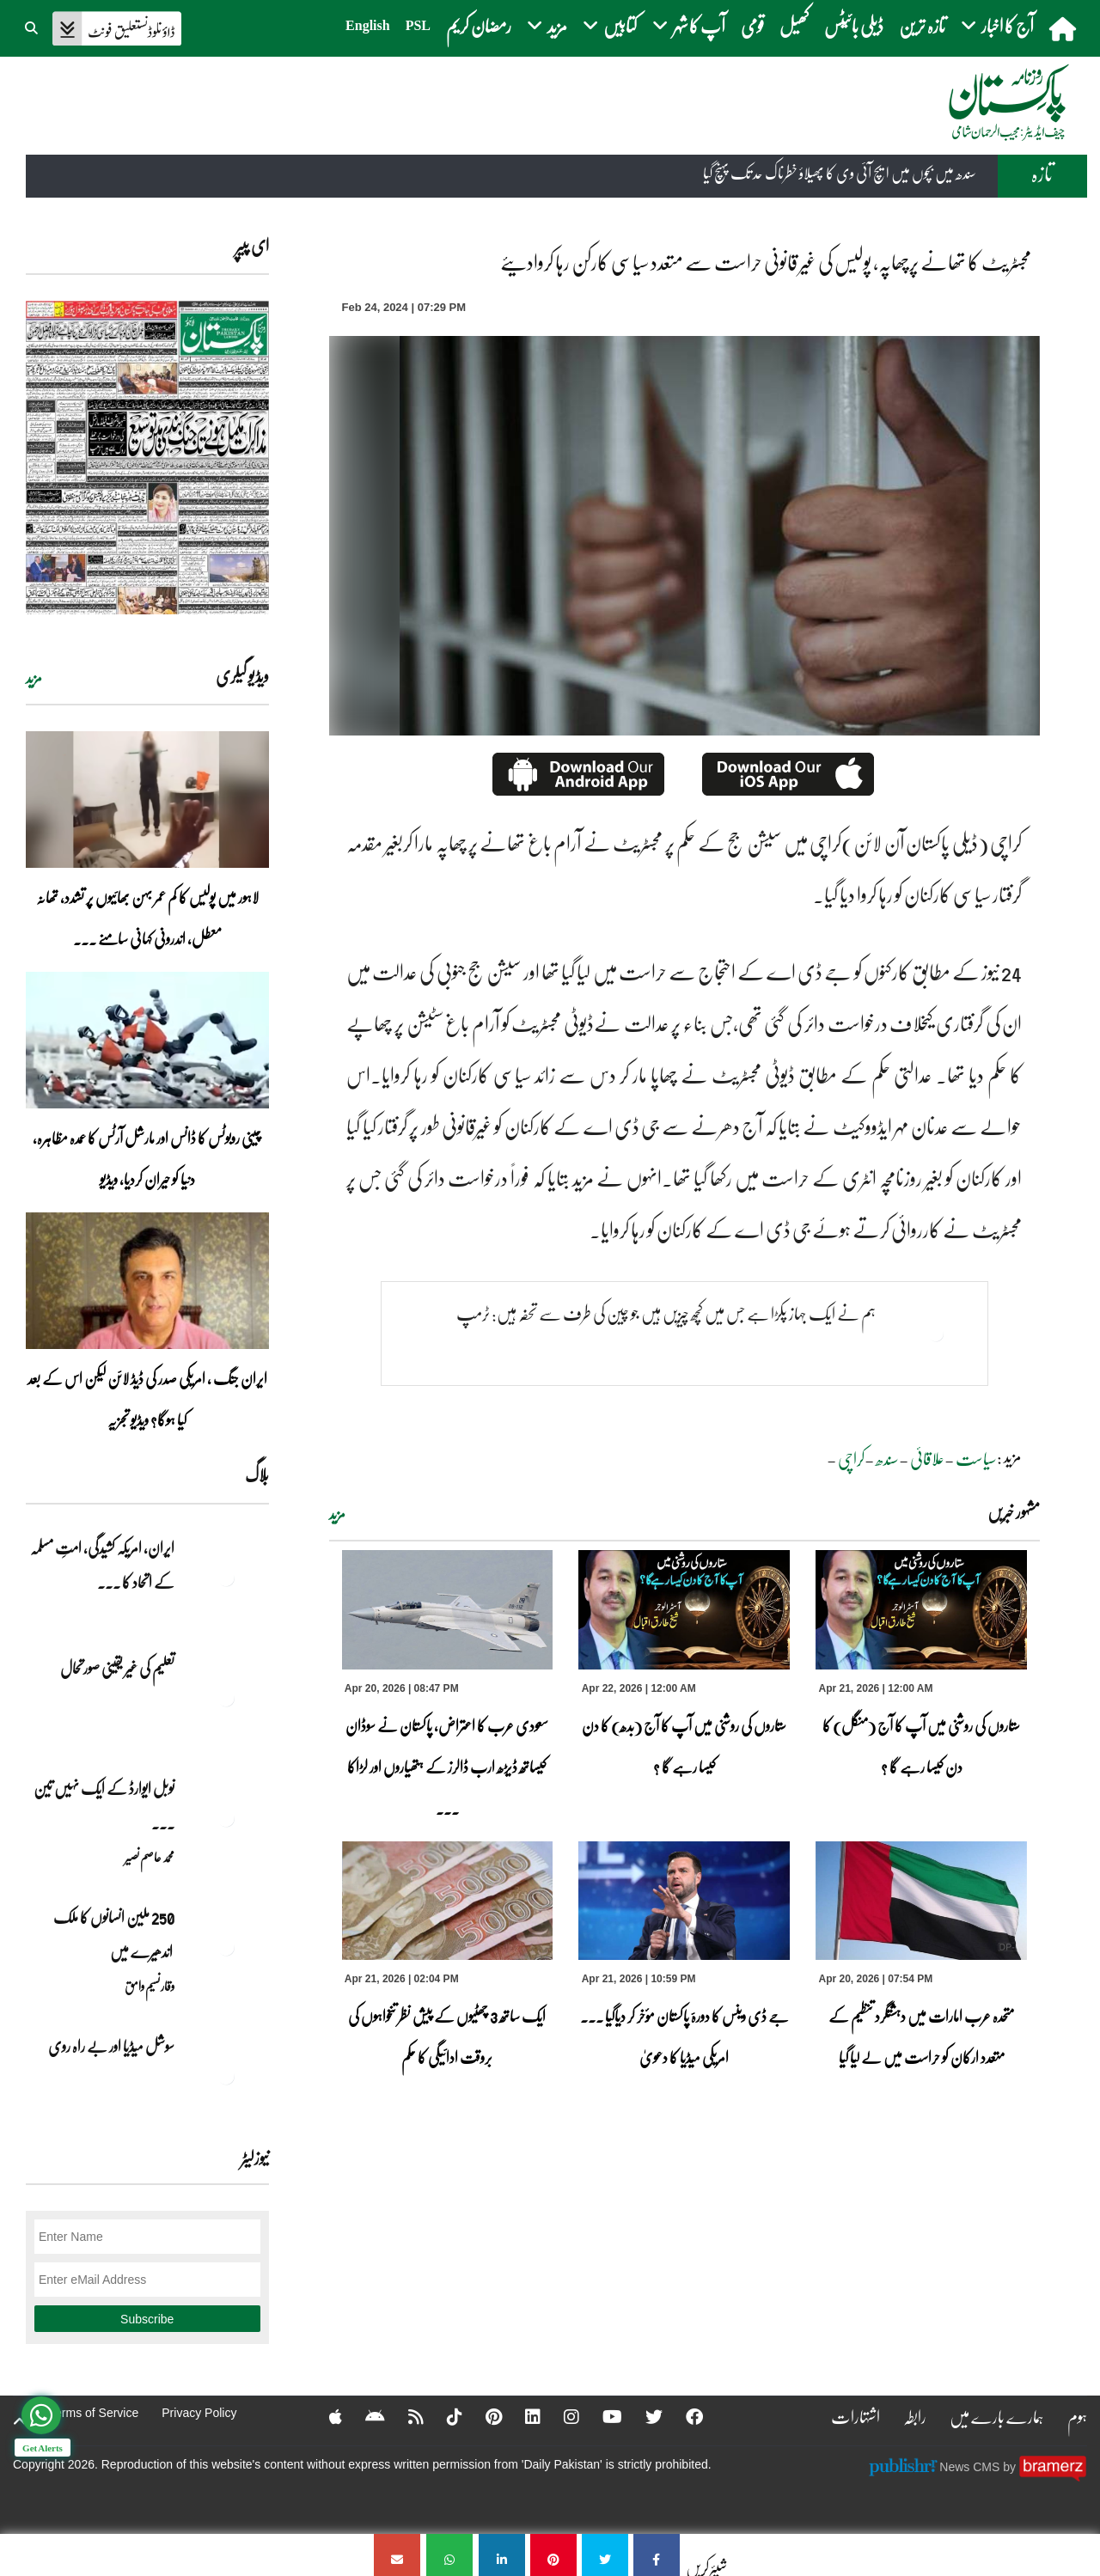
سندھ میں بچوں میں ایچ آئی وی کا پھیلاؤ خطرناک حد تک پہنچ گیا (839, 174)
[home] (1064, 28)
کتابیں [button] (610, 25)
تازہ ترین (922, 25)
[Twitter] (643, 2416)
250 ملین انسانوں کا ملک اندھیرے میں (113, 1934)
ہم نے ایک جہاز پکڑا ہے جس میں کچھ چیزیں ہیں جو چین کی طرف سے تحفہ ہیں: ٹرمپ (666, 1313)
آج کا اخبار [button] (997, 25)
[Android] (364, 2416)
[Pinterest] (482, 2416)
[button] (32, 26)
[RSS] (405, 2416)
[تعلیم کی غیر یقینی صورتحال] (226, 1698)
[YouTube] (601, 2416)
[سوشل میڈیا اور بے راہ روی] (226, 2076)
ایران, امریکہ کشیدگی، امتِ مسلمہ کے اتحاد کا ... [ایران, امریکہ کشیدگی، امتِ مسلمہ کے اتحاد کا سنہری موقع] (102, 1564)
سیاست (976, 1458)
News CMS (971, 2466)
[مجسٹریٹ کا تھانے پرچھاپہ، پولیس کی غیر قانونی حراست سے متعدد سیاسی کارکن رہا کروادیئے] (656, 2555)
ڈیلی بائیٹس (853, 25)
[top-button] (20, 2421)
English (367, 25)
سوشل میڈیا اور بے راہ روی (110, 2046)
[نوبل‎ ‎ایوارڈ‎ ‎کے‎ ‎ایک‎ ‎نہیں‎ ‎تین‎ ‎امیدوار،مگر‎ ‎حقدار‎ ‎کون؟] (226, 1818)
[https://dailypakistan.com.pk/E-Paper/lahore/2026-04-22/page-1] (147, 457)
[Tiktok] (443, 2416)
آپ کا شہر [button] (688, 25)
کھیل (794, 25)
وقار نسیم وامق (149, 1985)
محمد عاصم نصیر (149, 1856)
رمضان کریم (478, 25)
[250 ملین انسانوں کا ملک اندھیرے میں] (226, 1947)
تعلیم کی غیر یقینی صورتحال (116, 1668)
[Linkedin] (522, 2416)
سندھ (887, 1458)
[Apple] (324, 2416)
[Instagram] (560, 2416)
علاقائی (927, 1458)
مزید (337, 1514)
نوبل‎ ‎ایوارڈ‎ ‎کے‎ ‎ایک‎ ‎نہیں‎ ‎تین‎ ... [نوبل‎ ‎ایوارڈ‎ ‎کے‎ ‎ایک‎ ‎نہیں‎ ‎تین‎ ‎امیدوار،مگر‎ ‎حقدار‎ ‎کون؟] (104, 1805)
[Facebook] (683, 2416)
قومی (752, 25)
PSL (418, 25)
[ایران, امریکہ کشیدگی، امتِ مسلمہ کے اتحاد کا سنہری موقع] (226, 1577)
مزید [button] (547, 25)
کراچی (851, 1458)
